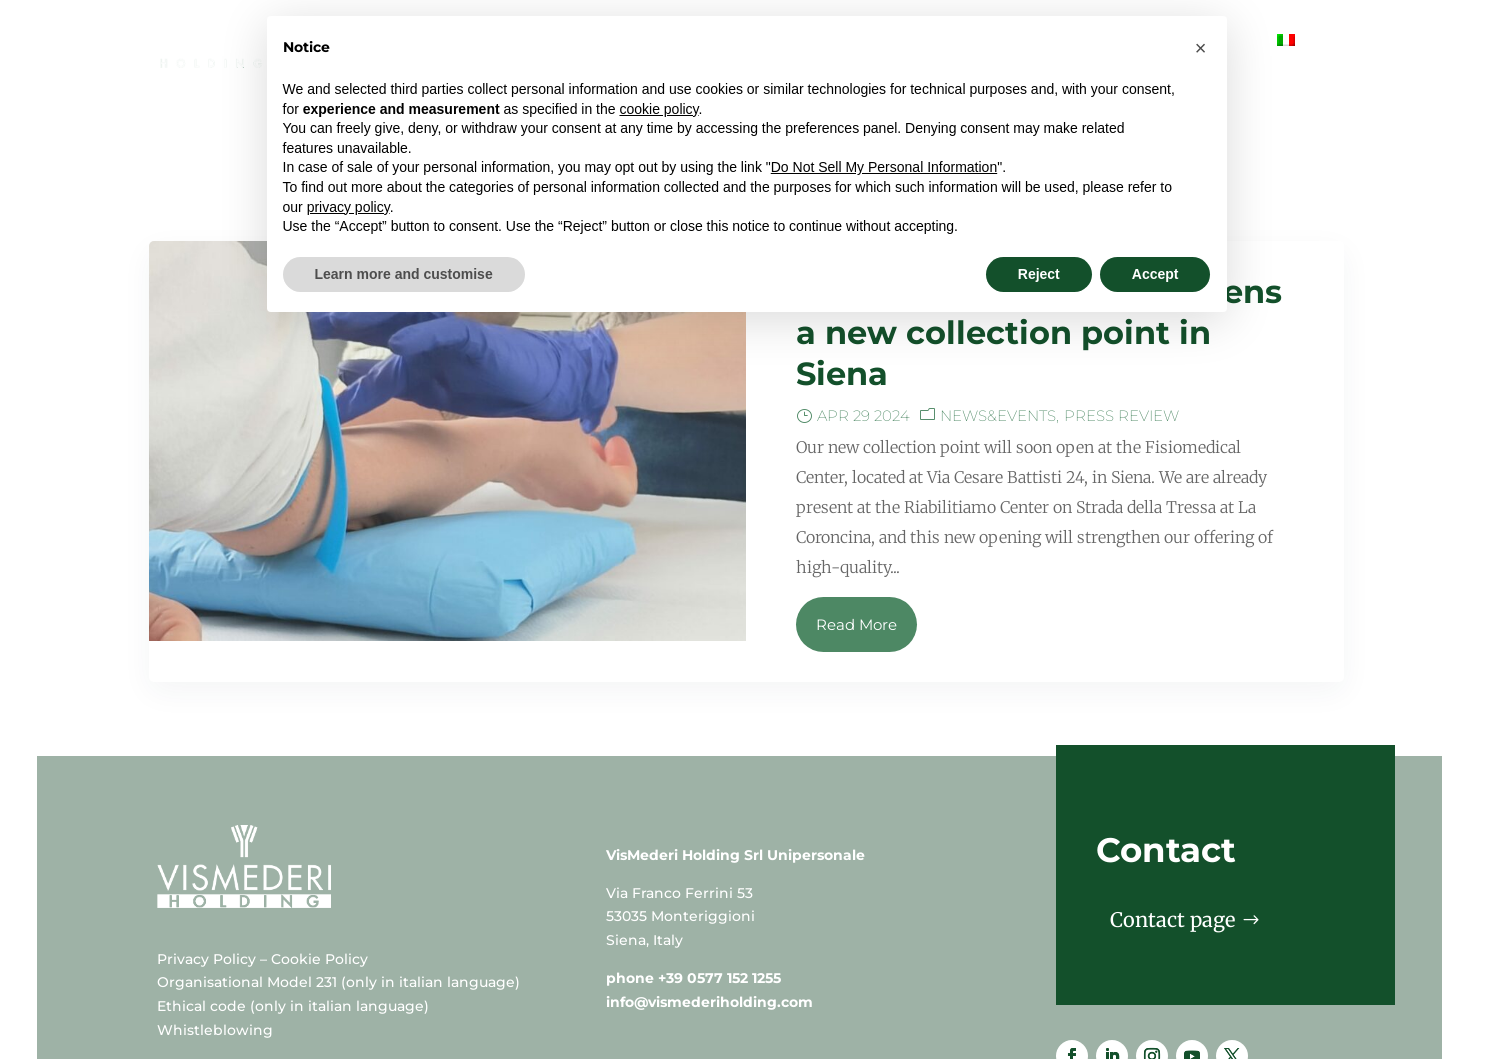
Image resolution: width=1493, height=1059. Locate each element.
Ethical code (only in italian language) (293, 926)
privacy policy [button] (348, 207)
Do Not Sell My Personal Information (884, 167)
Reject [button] (1039, 274)
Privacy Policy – (214, 879)
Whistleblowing (215, 950)
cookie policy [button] (658, 109)
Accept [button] (1155, 274)
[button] (1201, 48)
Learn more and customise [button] (404, 274)
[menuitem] (1286, 56)
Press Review (1121, 335)
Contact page (1172, 839)
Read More (856, 544)
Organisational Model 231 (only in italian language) (338, 902)
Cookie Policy (319, 879)
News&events (998, 335)
